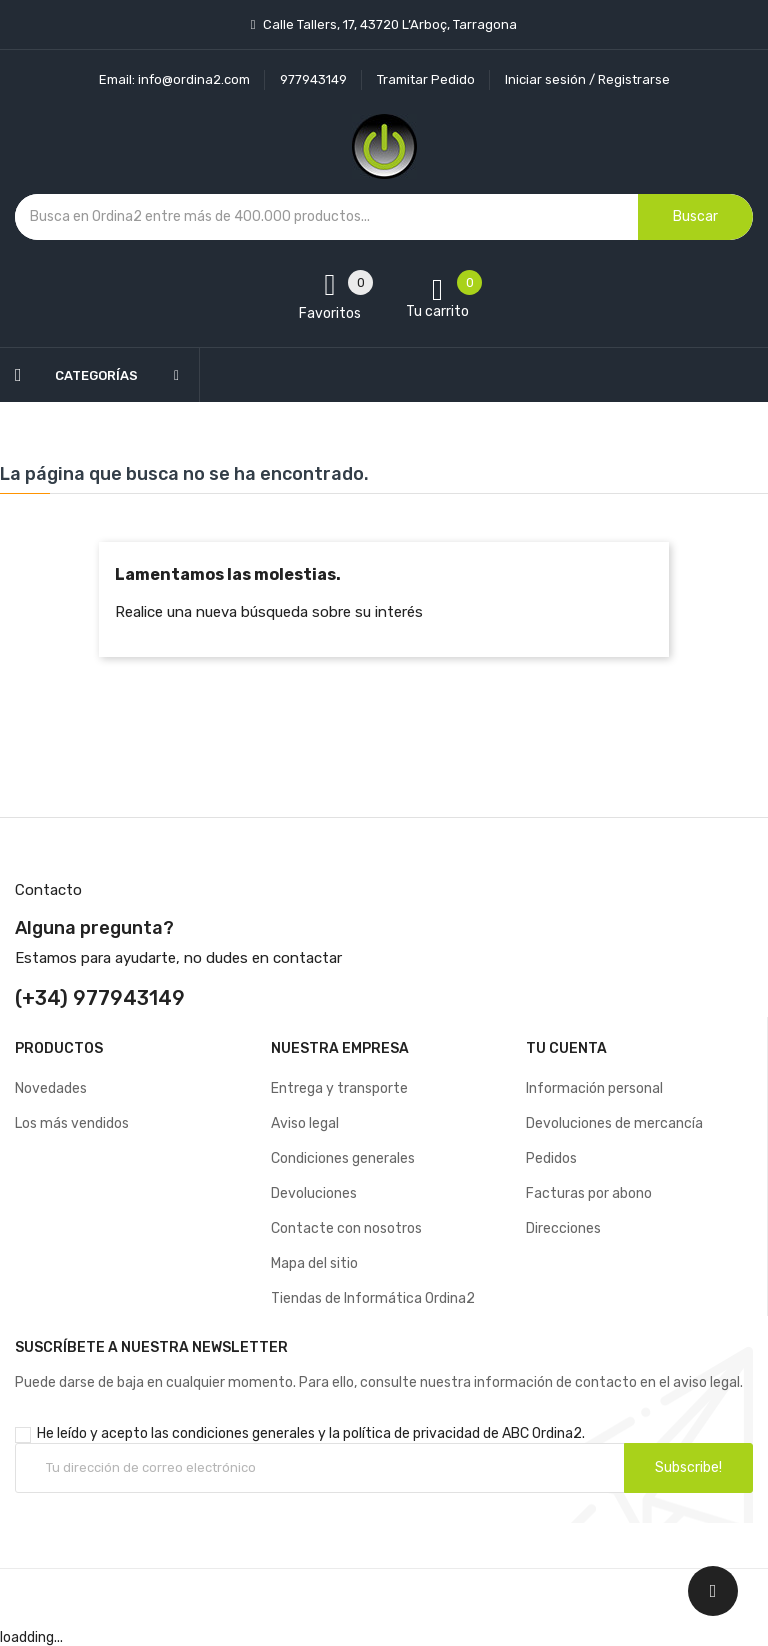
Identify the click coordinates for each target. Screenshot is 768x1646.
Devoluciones (314, 1193)
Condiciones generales (343, 1158)
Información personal (594, 1088)
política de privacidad (411, 1433)
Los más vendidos (72, 1123)
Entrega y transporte (339, 1088)
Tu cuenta (566, 1048)
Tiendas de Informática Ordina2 (373, 1298)
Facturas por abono (589, 1193)
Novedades (51, 1088)
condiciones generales (243, 1433)
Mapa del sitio (314, 1263)
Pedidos (551, 1158)
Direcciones (563, 1228)
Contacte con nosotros (346, 1228)
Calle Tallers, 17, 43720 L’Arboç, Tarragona (388, 24)
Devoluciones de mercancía (614, 1123)
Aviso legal (305, 1123)
